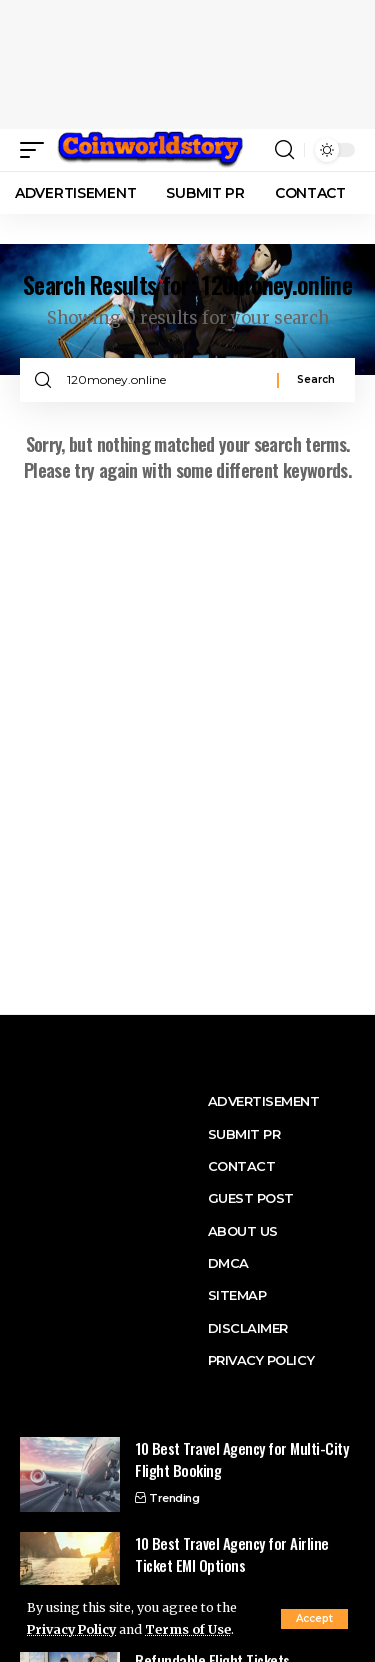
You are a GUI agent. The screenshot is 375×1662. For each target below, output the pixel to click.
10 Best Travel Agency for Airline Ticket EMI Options (232, 1554)
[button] (37, 150)
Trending (174, 1498)
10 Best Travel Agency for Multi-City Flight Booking (241, 1459)
